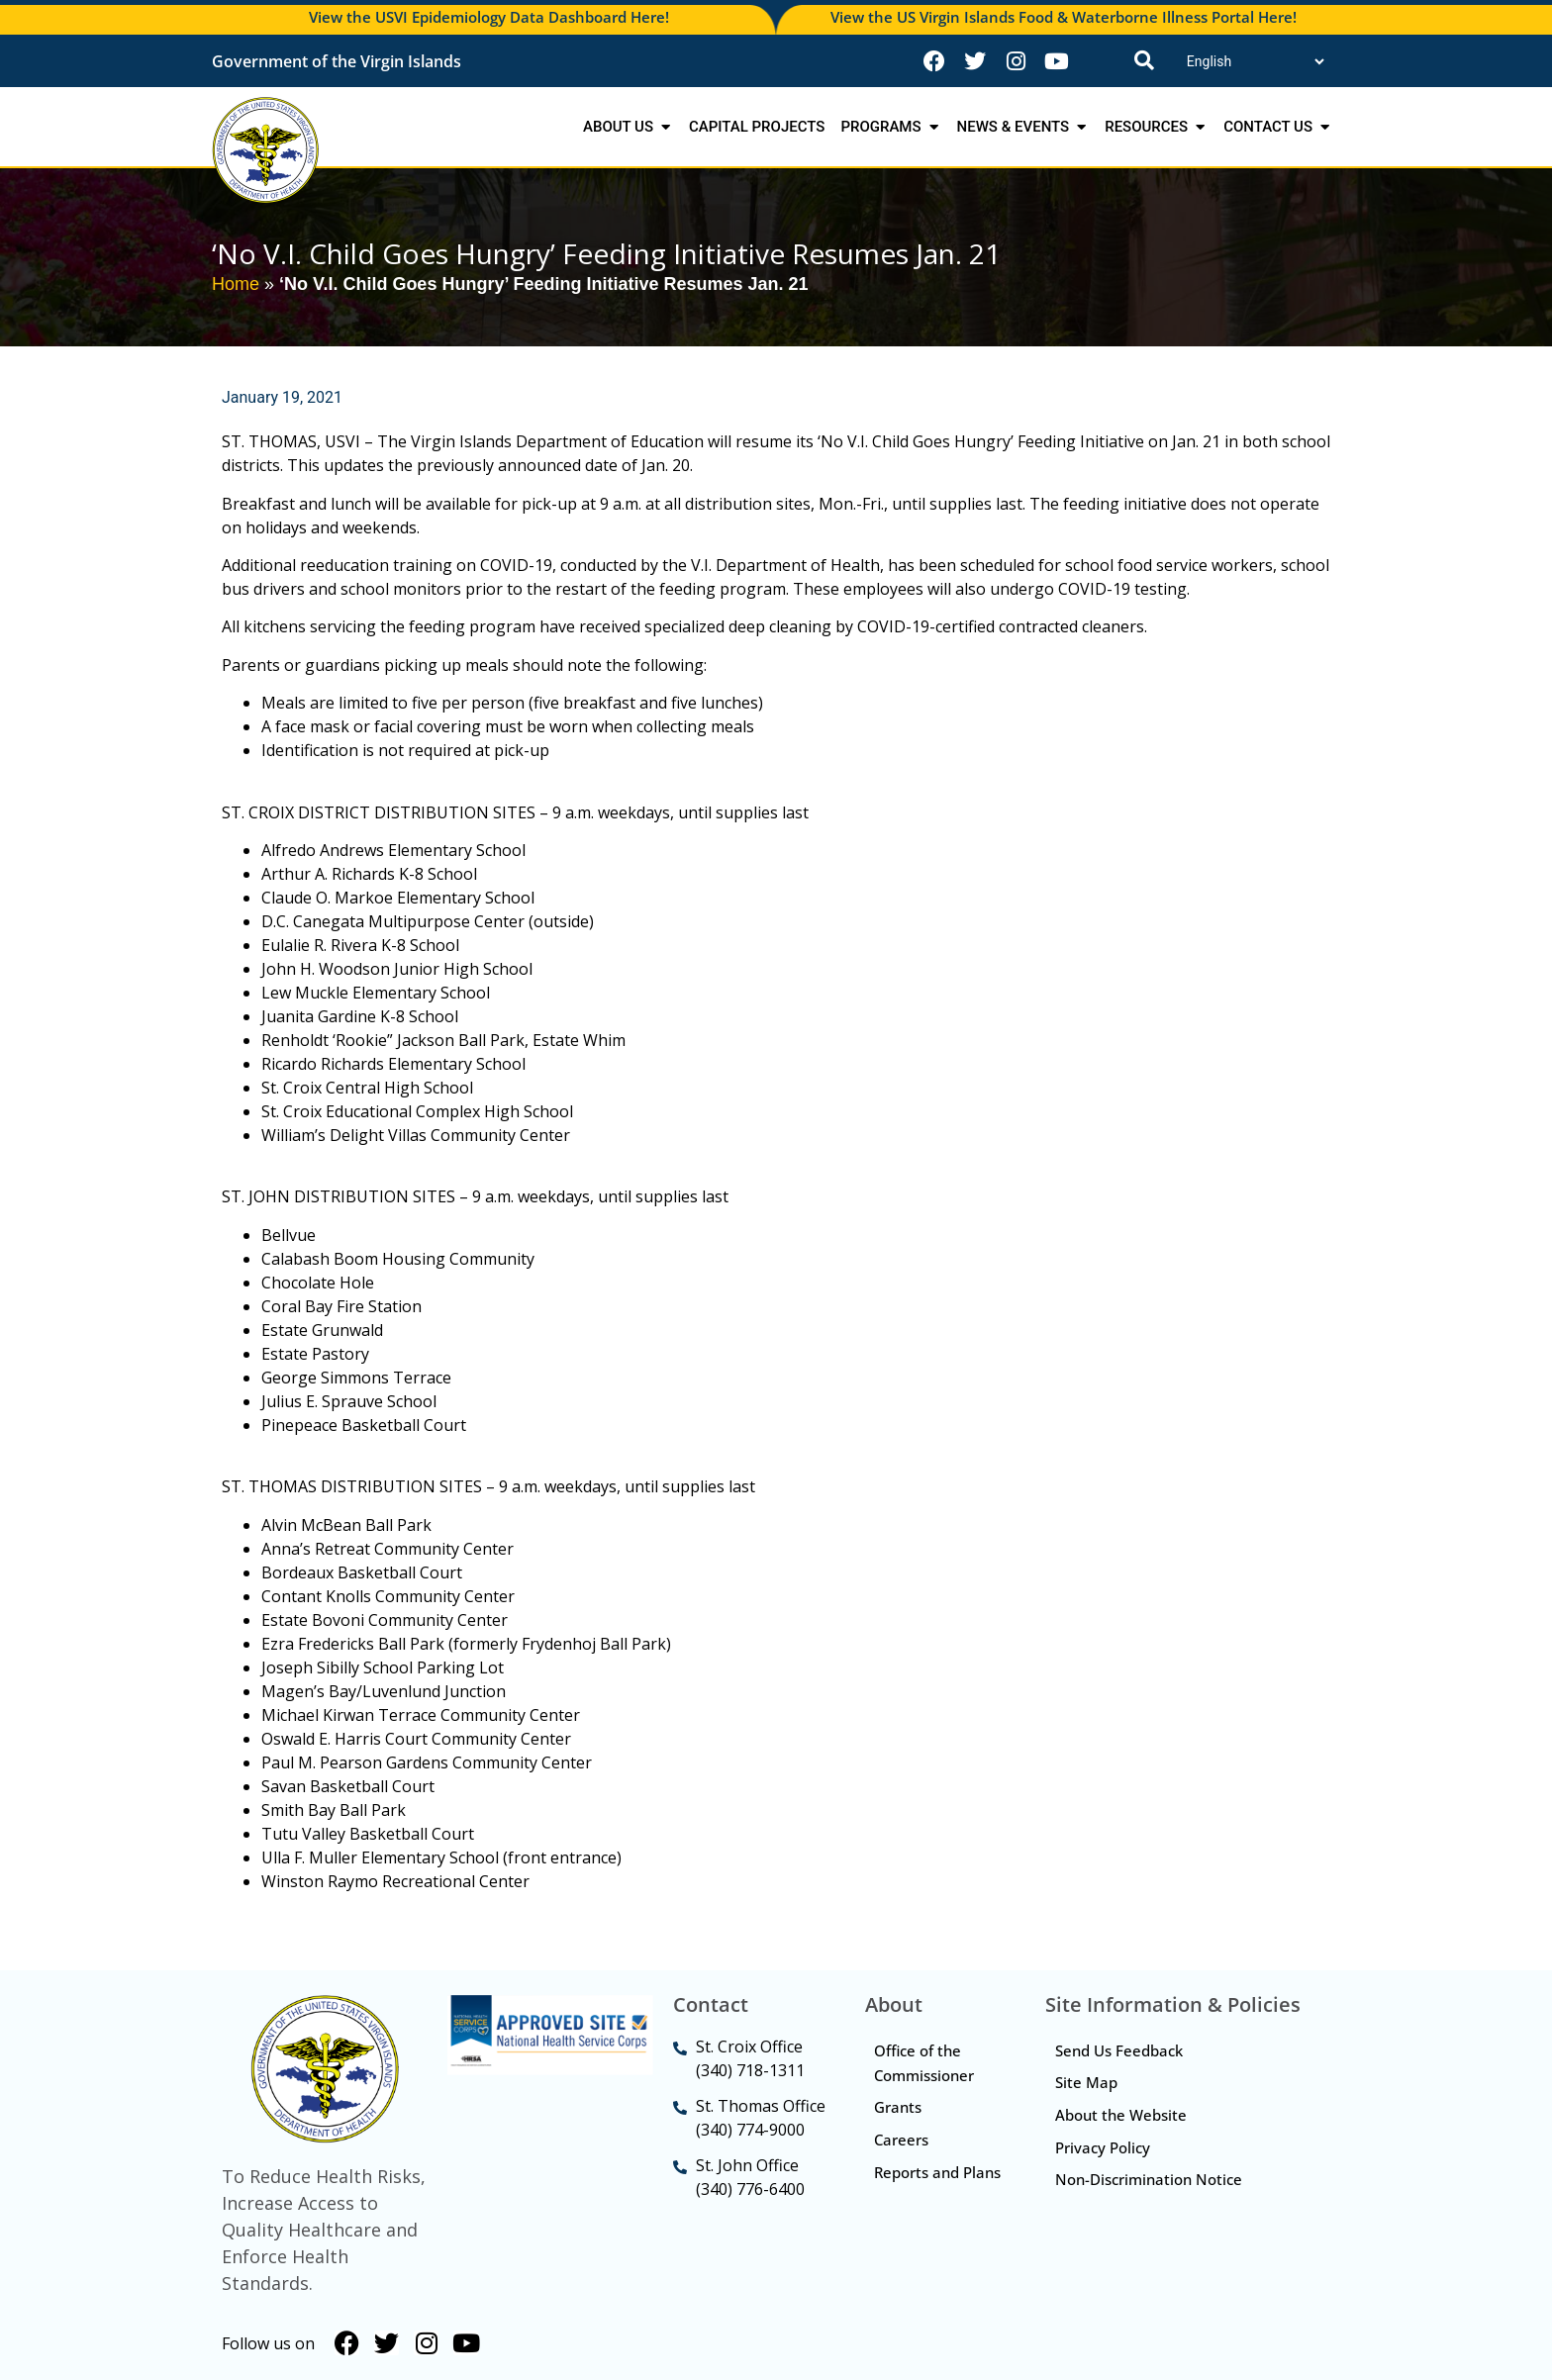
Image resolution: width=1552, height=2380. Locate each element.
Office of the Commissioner (925, 2063)
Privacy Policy (1102, 2148)
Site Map (1086, 2083)
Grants (898, 2108)
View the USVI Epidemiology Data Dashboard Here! (489, 17)
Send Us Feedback (1119, 2050)
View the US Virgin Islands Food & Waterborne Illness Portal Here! (1063, 17)
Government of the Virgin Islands (336, 61)
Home (235, 284)
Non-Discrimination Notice (1148, 2181)
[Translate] (1255, 61)
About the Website (1121, 2116)
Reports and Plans (917, 2185)
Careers (902, 2140)
